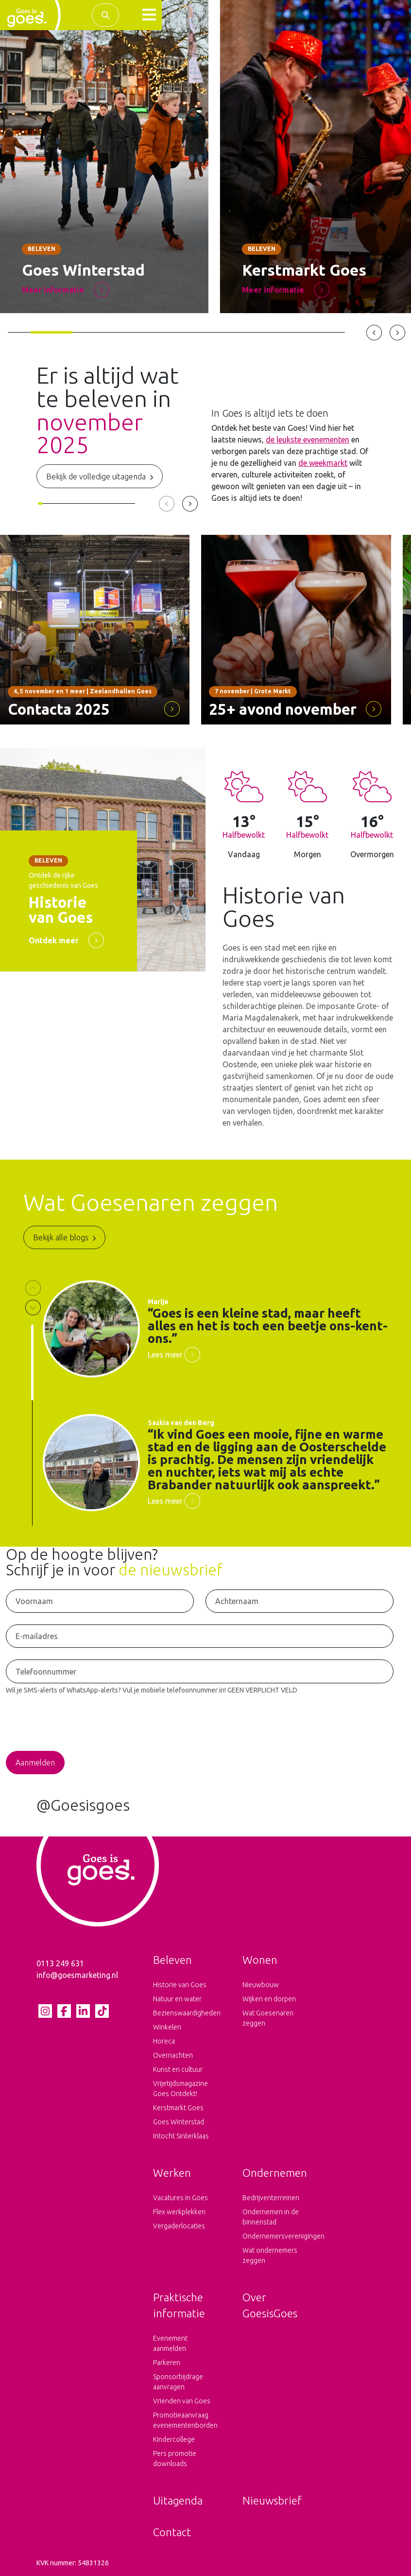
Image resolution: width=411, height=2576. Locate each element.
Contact (172, 2532)
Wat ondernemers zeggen (269, 2255)
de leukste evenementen (307, 439)
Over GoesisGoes (269, 2305)
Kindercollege (174, 2439)
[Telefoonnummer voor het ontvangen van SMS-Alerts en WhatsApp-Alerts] (200, 1671)
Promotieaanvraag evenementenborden (185, 2420)
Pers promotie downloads (174, 2459)
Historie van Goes (179, 1985)
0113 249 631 (60, 1963)
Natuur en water (177, 1999)
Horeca (164, 2041)
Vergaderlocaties (179, 2226)
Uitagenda (178, 2500)
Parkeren (166, 2362)
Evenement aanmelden (170, 2343)
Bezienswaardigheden (186, 2013)
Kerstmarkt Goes (178, 2108)
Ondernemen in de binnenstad (270, 2217)
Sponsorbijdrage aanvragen (178, 2382)
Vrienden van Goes (181, 2401)
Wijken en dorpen (269, 1999)
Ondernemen (274, 2173)
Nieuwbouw (260, 1985)
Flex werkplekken (179, 2212)
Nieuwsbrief (272, 2500)
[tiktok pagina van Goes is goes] (101, 2011)
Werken (172, 2173)
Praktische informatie (179, 2305)
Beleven (172, 1960)
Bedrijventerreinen (270, 2198)
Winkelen (167, 2027)
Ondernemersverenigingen (275, 2236)
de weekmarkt (322, 463)
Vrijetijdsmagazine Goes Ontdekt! (180, 2089)
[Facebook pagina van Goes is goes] (63, 2011)
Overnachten (173, 2055)
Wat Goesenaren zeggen (267, 2018)
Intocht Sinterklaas (181, 2136)
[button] (149, 15)
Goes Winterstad (178, 2122)
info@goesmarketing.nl (77, 1975)
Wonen (259, 1960)
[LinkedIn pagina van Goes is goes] (82, 2011)
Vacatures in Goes (180, 2198)
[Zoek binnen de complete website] (105, 15)
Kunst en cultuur (178, 2069)
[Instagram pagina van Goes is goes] (44, 2011)
